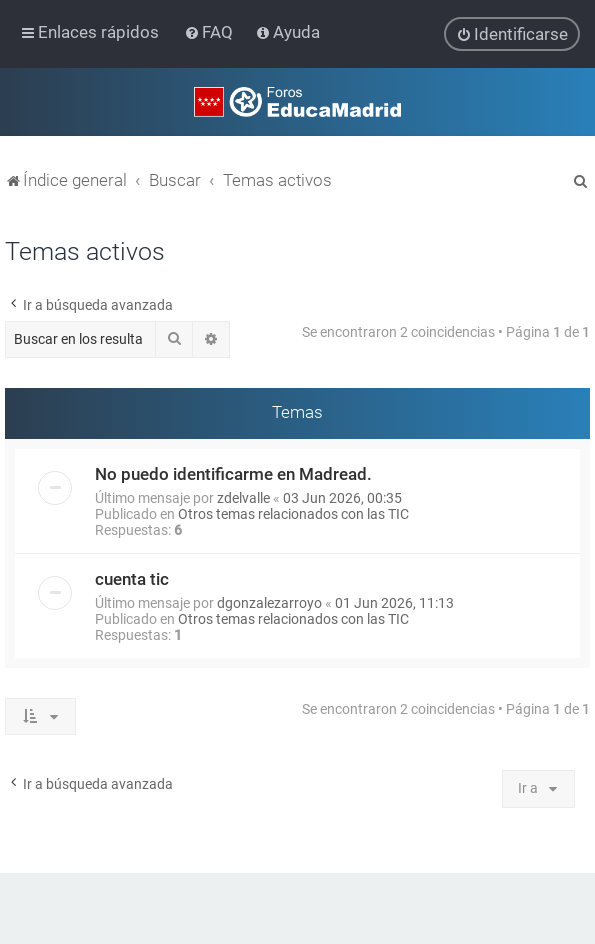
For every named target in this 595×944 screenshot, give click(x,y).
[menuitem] (210, 32)
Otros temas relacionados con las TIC (293, 513)
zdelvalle (243, 497)
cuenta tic (132, 578)
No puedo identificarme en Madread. (233, 473)
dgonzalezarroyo (269, 602)
